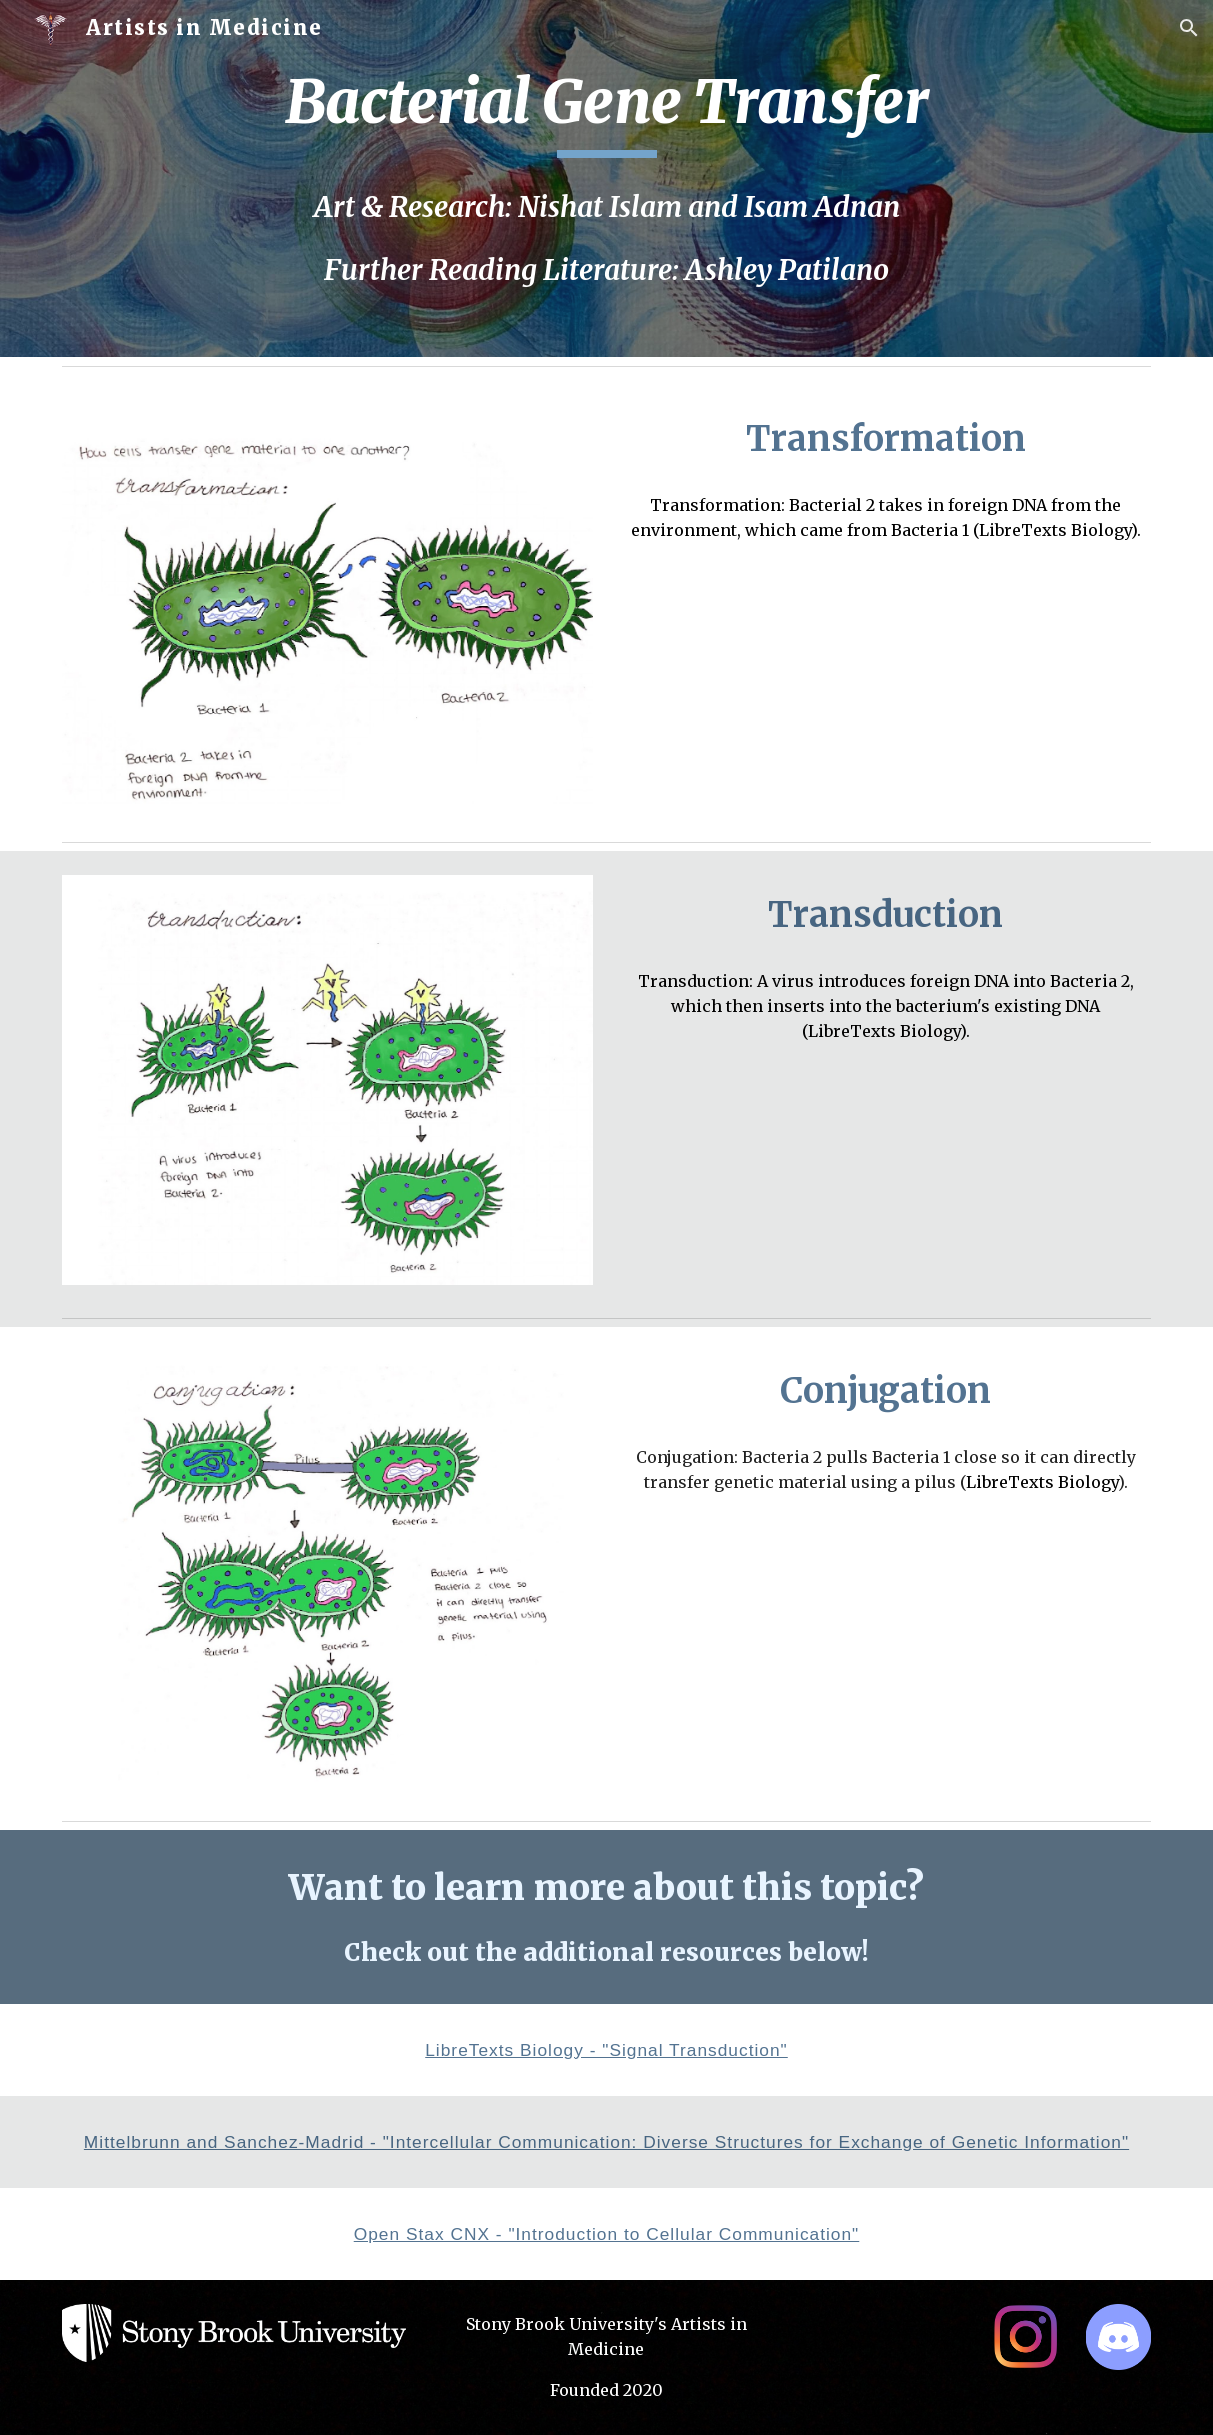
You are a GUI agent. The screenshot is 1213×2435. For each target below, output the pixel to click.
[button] (1189, 28)
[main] (606, 111)
